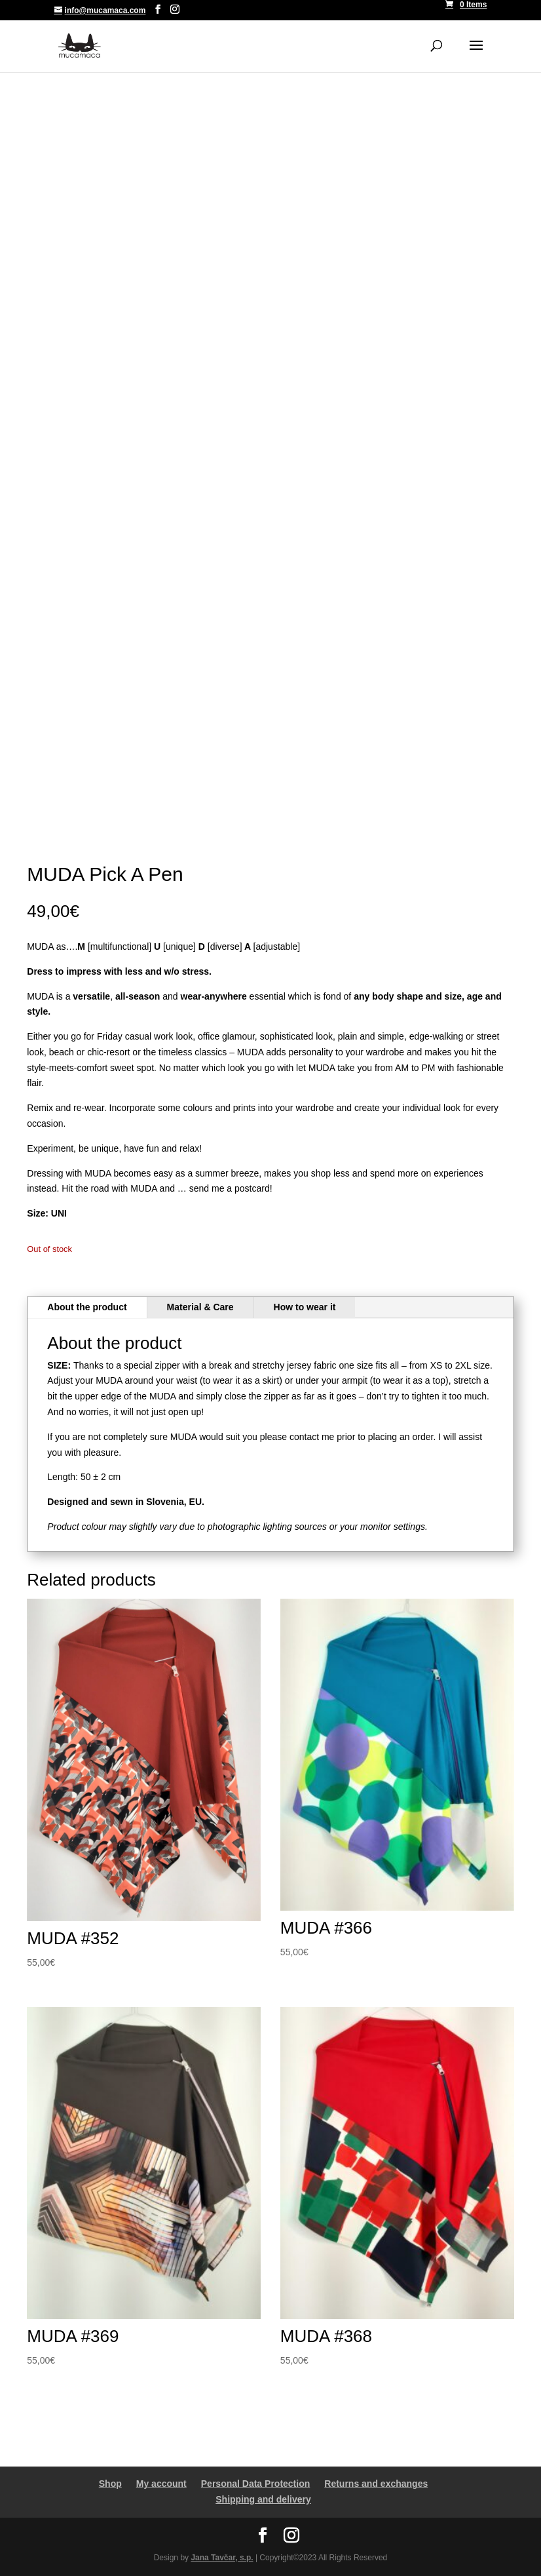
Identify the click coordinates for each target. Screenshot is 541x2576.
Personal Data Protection (255, 2483)
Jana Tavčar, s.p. (222, 2557)
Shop (110, 2483)
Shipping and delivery (262, 2499)
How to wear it (305, 1307)
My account (161, 2483)
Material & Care (200, 1307)
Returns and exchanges (376, 2483)
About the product (86, 1307)
